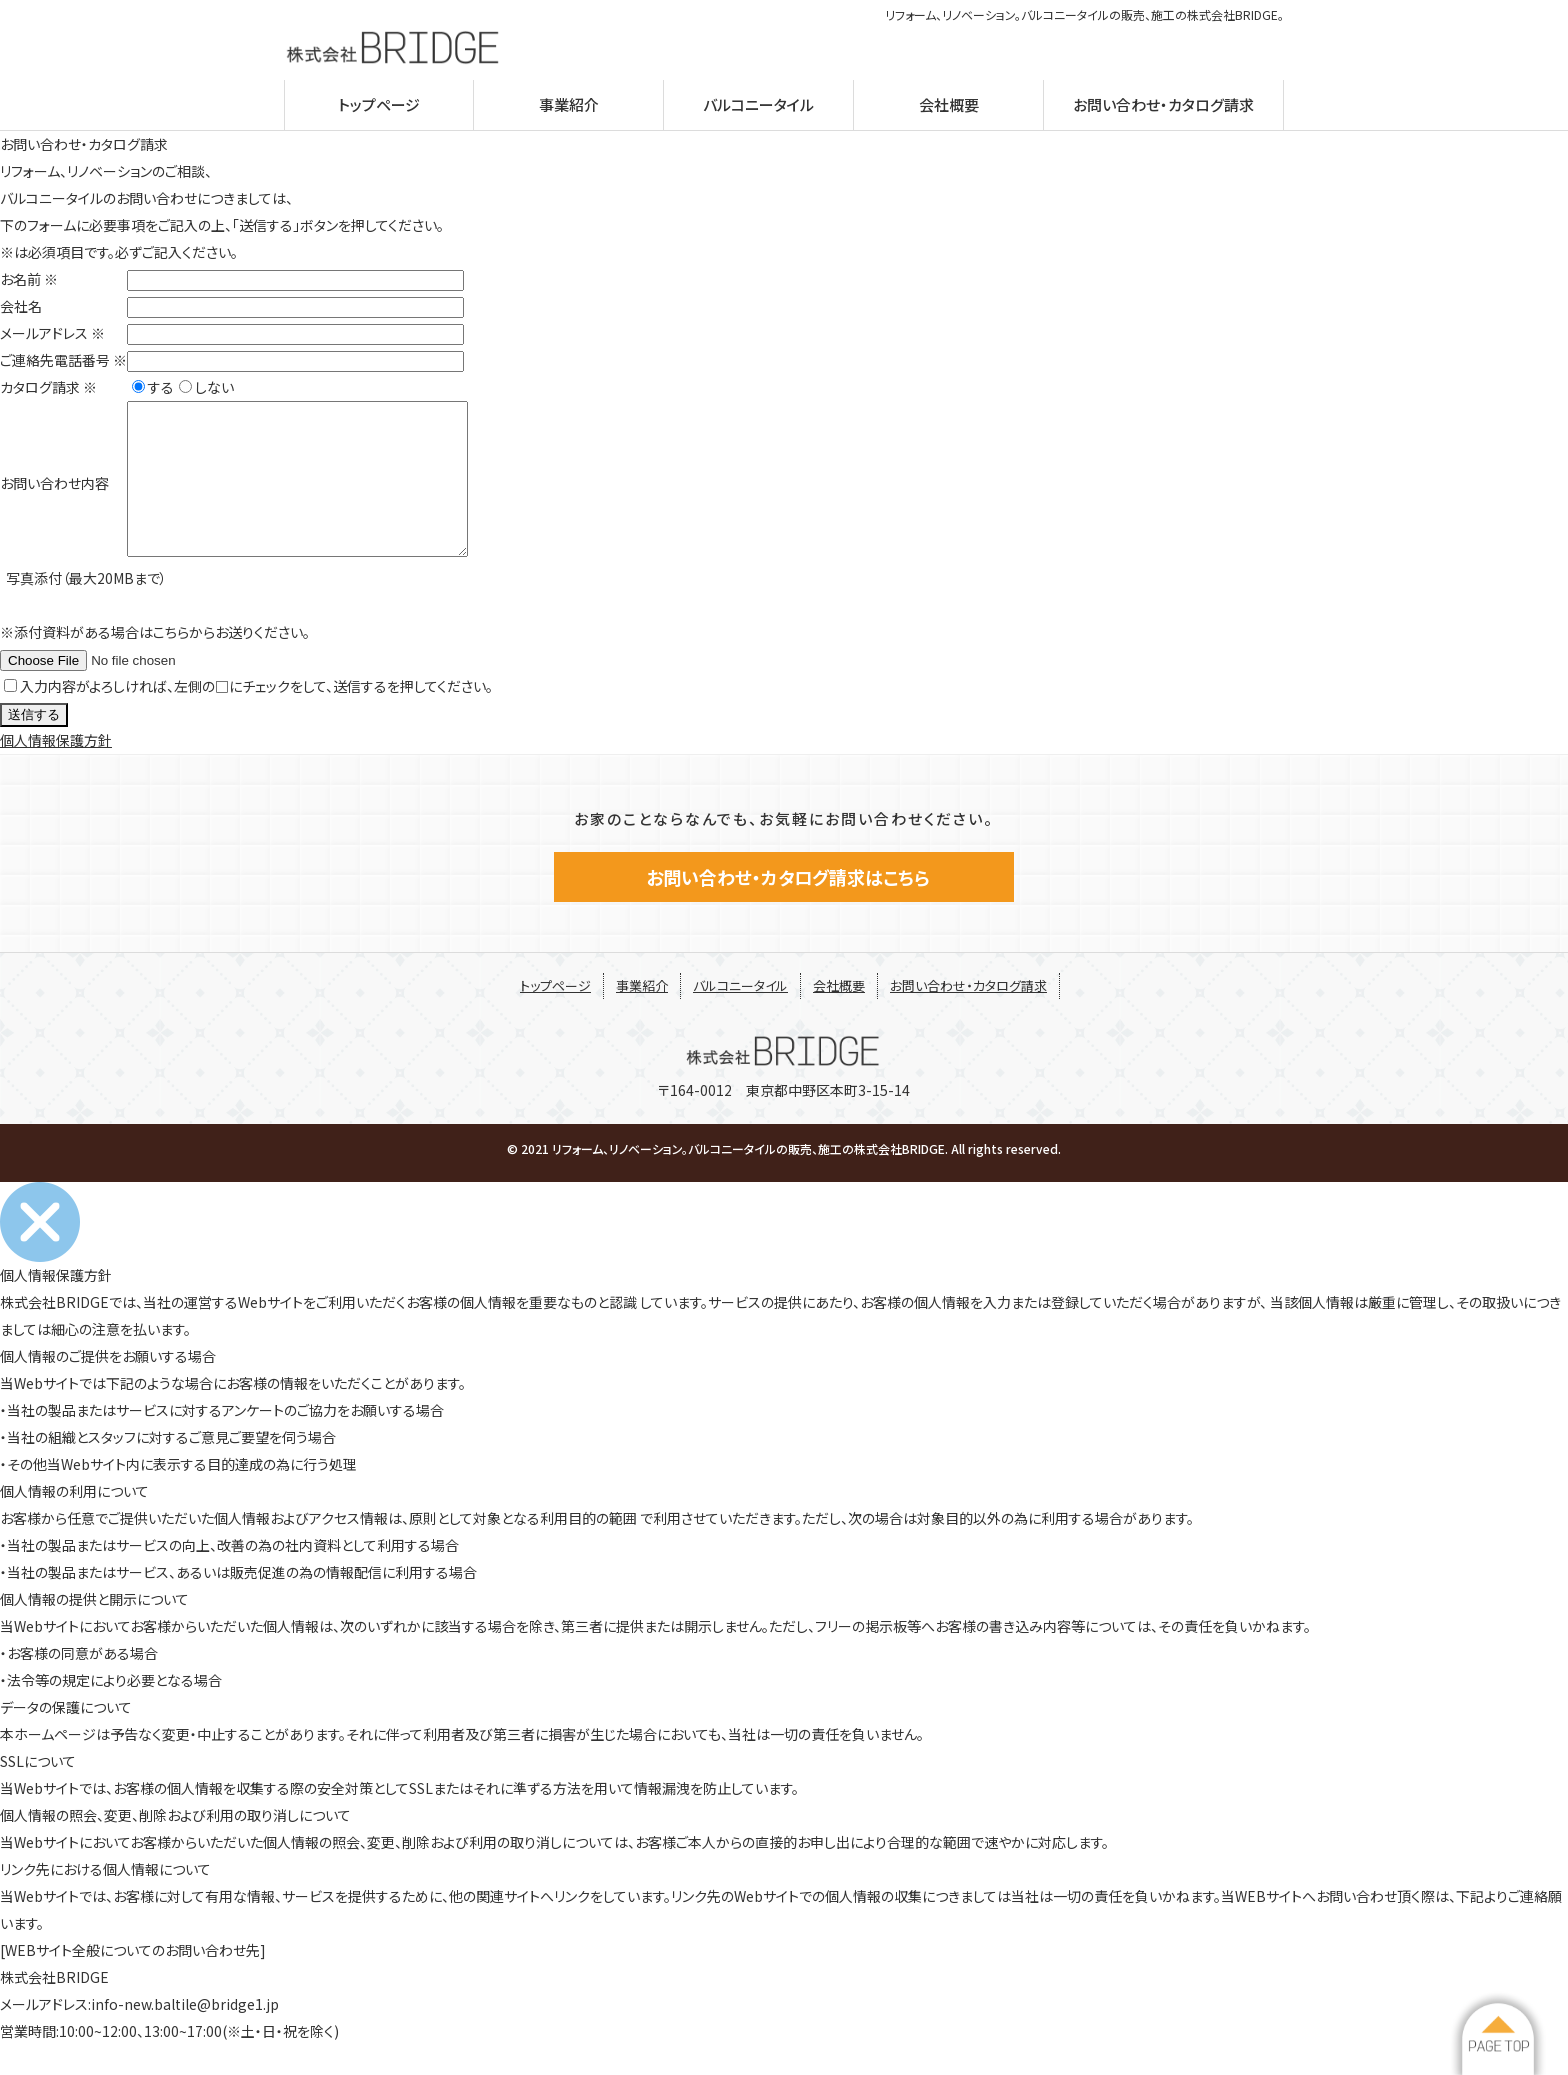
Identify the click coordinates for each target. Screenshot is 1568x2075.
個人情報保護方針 (56, 770)
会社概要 (949, 104)
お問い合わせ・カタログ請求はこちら (784, 907)
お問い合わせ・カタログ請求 (1163, 104)
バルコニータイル (758, 104)
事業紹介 (569, 104)
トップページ (379, 104)
